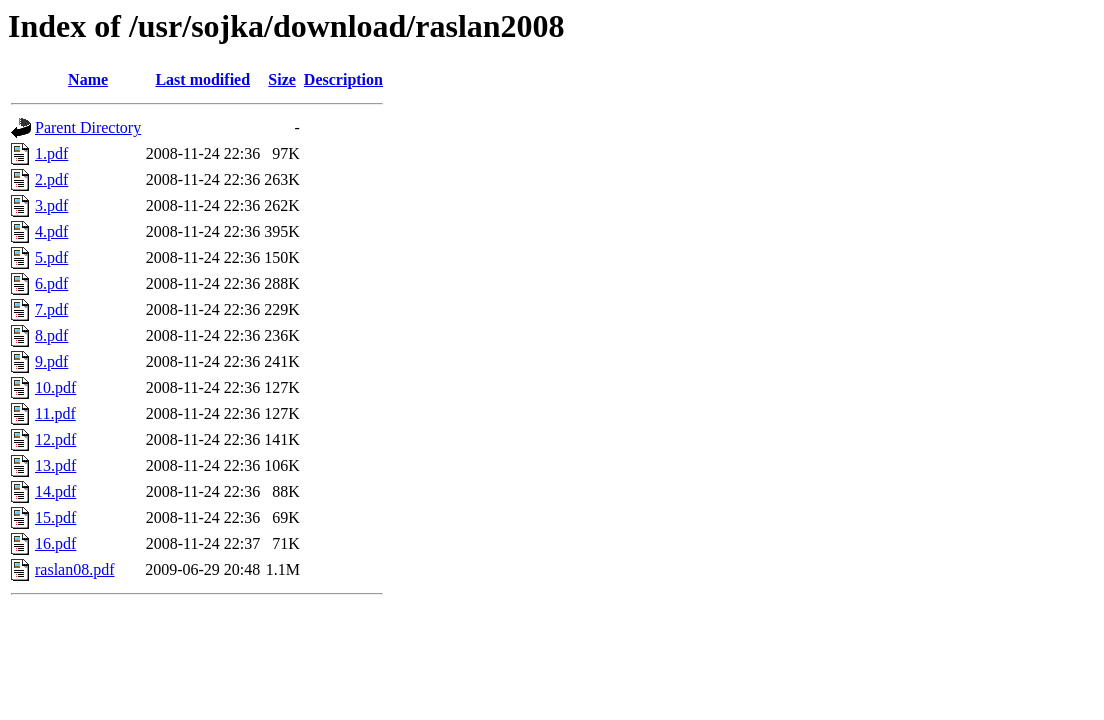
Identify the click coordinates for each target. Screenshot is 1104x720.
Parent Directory (88, 127)
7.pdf (51, 309)
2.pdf (51, 179)
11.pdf (55, 413)
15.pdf (55, 517)
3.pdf (51, 205)
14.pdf (55, 491)
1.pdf (51, 153)
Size (282, 79)
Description (343, 79)
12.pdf (55, 439)
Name (88, 79)
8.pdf (51, 335)
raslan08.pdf (75, 569)
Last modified (202, 79)
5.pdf (51, 257)
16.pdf (55, 543)
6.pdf (51, 283)
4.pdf (51, 231)
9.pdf (51, 361)
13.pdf (55, 465)
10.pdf (55, 387)
